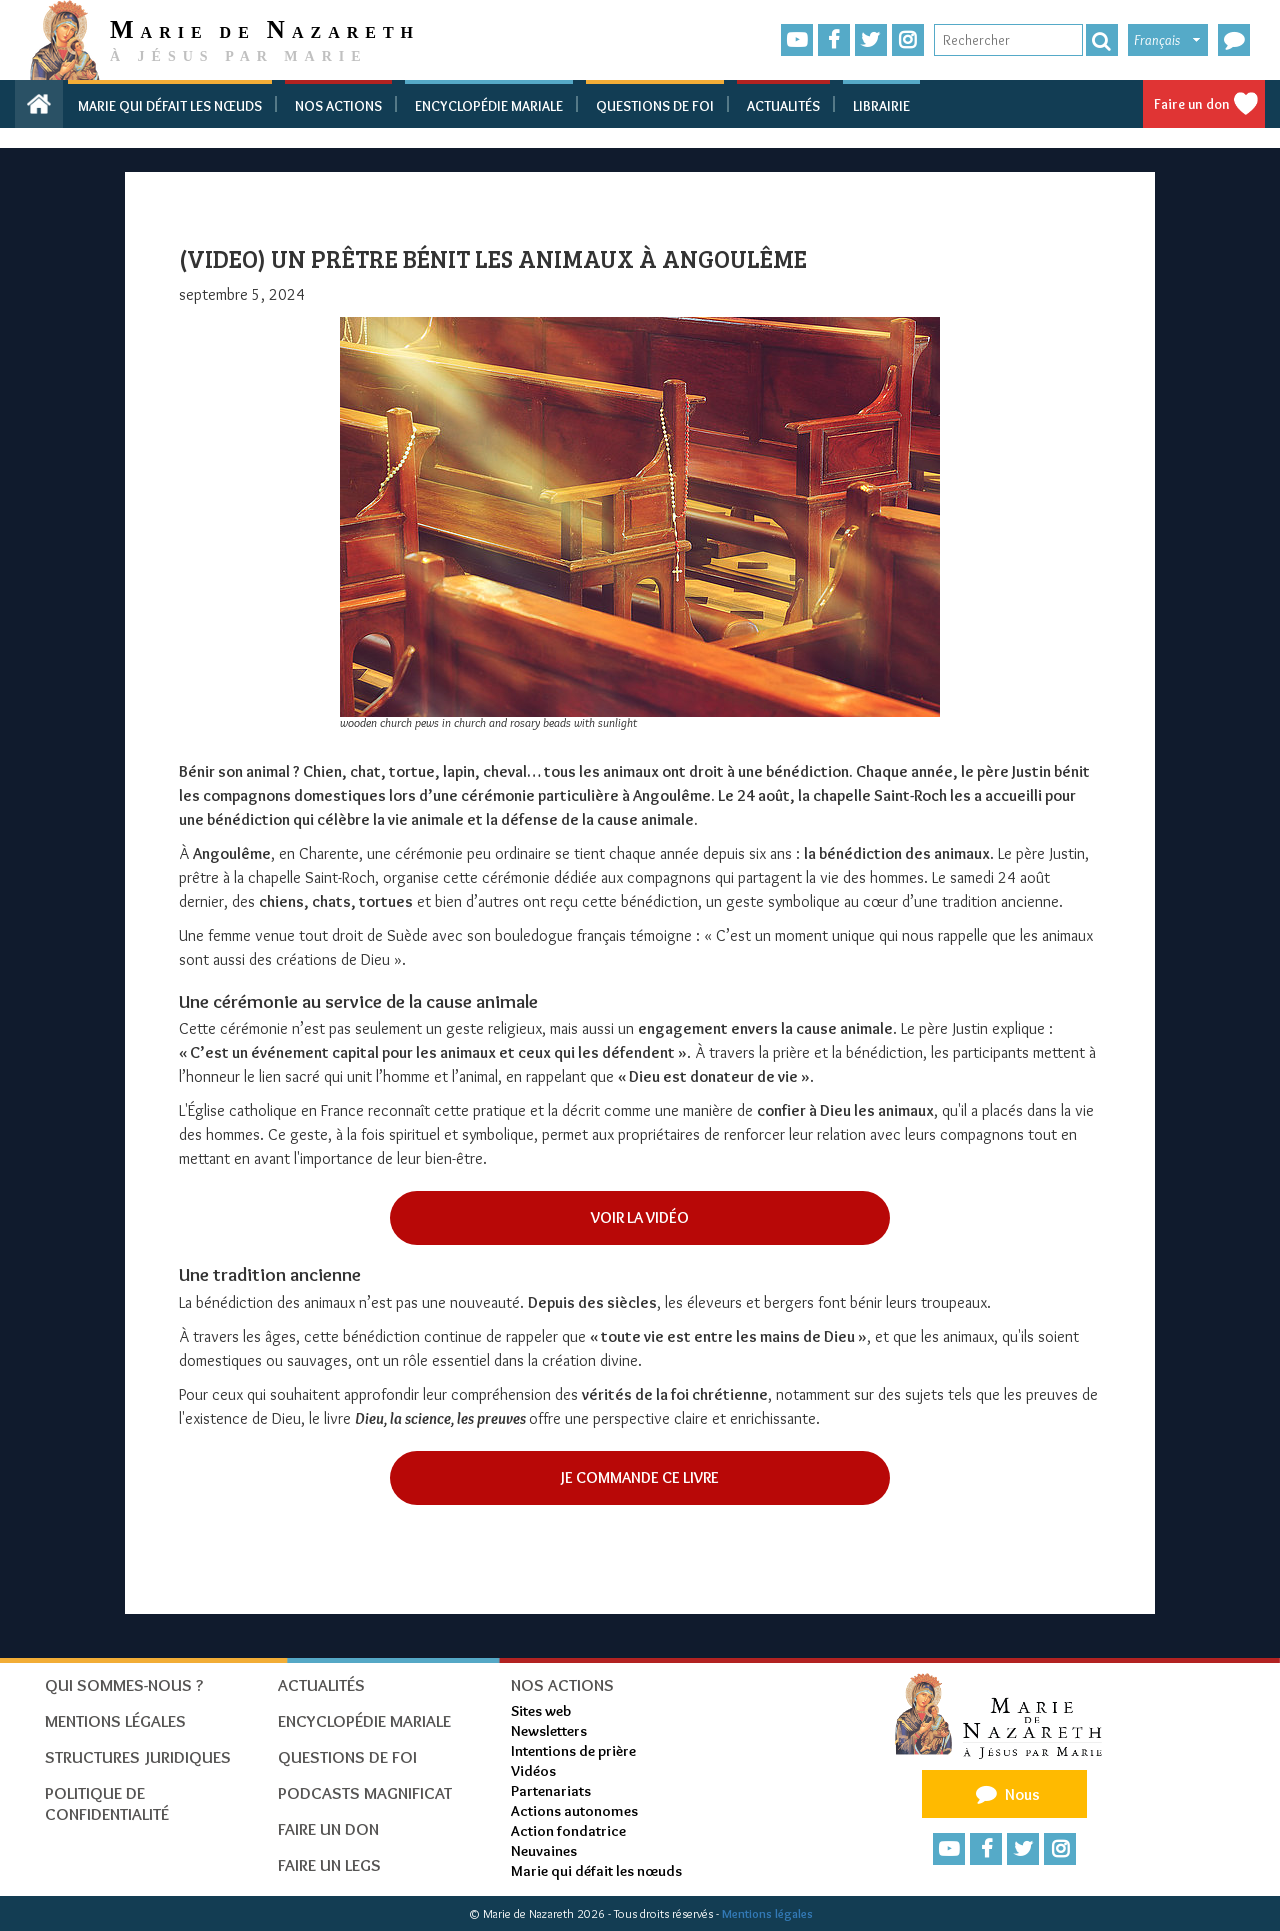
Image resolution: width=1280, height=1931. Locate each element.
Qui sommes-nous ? (124, 1685)
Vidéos (533, 1771)
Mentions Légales (115, 1721)
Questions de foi (655, 106)
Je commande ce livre (640, 1477)
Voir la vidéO (640, 1217)
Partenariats (551, 1791)
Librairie (881, 106)
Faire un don (1192, 104)
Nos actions (338, 106)
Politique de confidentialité (107, 1803)
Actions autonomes (574, 1811)
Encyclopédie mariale (489, 106)
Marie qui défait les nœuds (170, 106)
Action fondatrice (568, 1831)
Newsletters (549, 1731)
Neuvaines (544, 1851)
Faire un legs (329, 1865)
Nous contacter (1005, 1798)
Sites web (541, 1711)
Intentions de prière (573, 1751)
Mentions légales (767, 1913)
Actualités (783, 106)
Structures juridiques (138, 1757)
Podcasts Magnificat (365, 1793)
